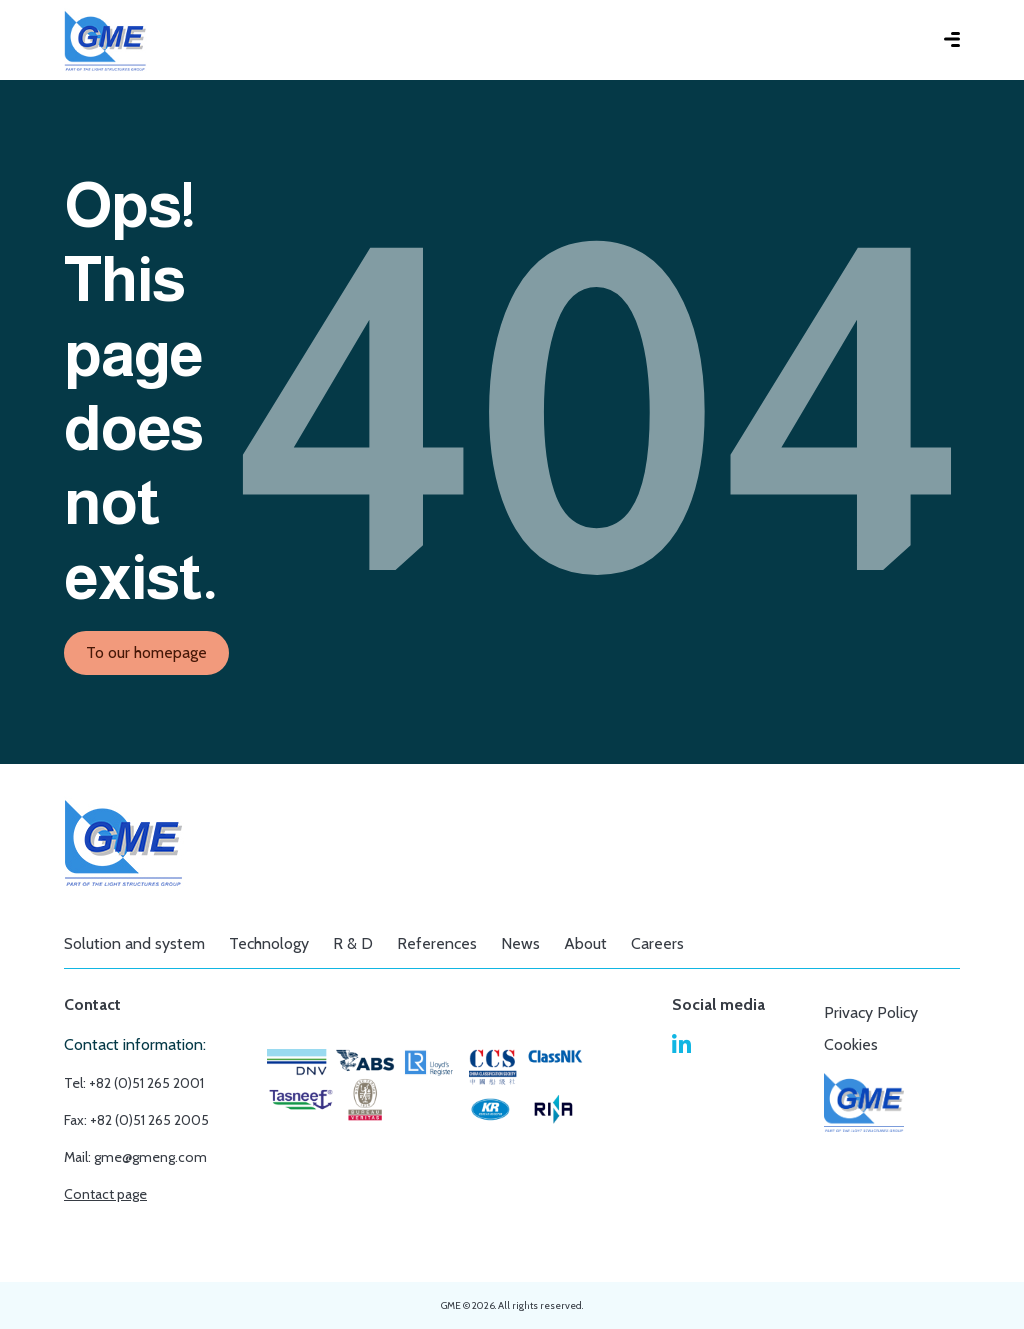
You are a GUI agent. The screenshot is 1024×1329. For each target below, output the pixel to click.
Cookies (851, 1044)
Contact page (105, 1194)
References (437, 943)
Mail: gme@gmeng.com (135, 1157)
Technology (269, 943)
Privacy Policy (871, 1012)
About (585, 943)
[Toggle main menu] (936, 40)
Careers (657, 943)
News (520, 943)
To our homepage (146, 652)
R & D (353, 943)
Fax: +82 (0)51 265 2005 (136, 1120)
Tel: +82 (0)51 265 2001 (134, 1083)
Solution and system (134, 943)
